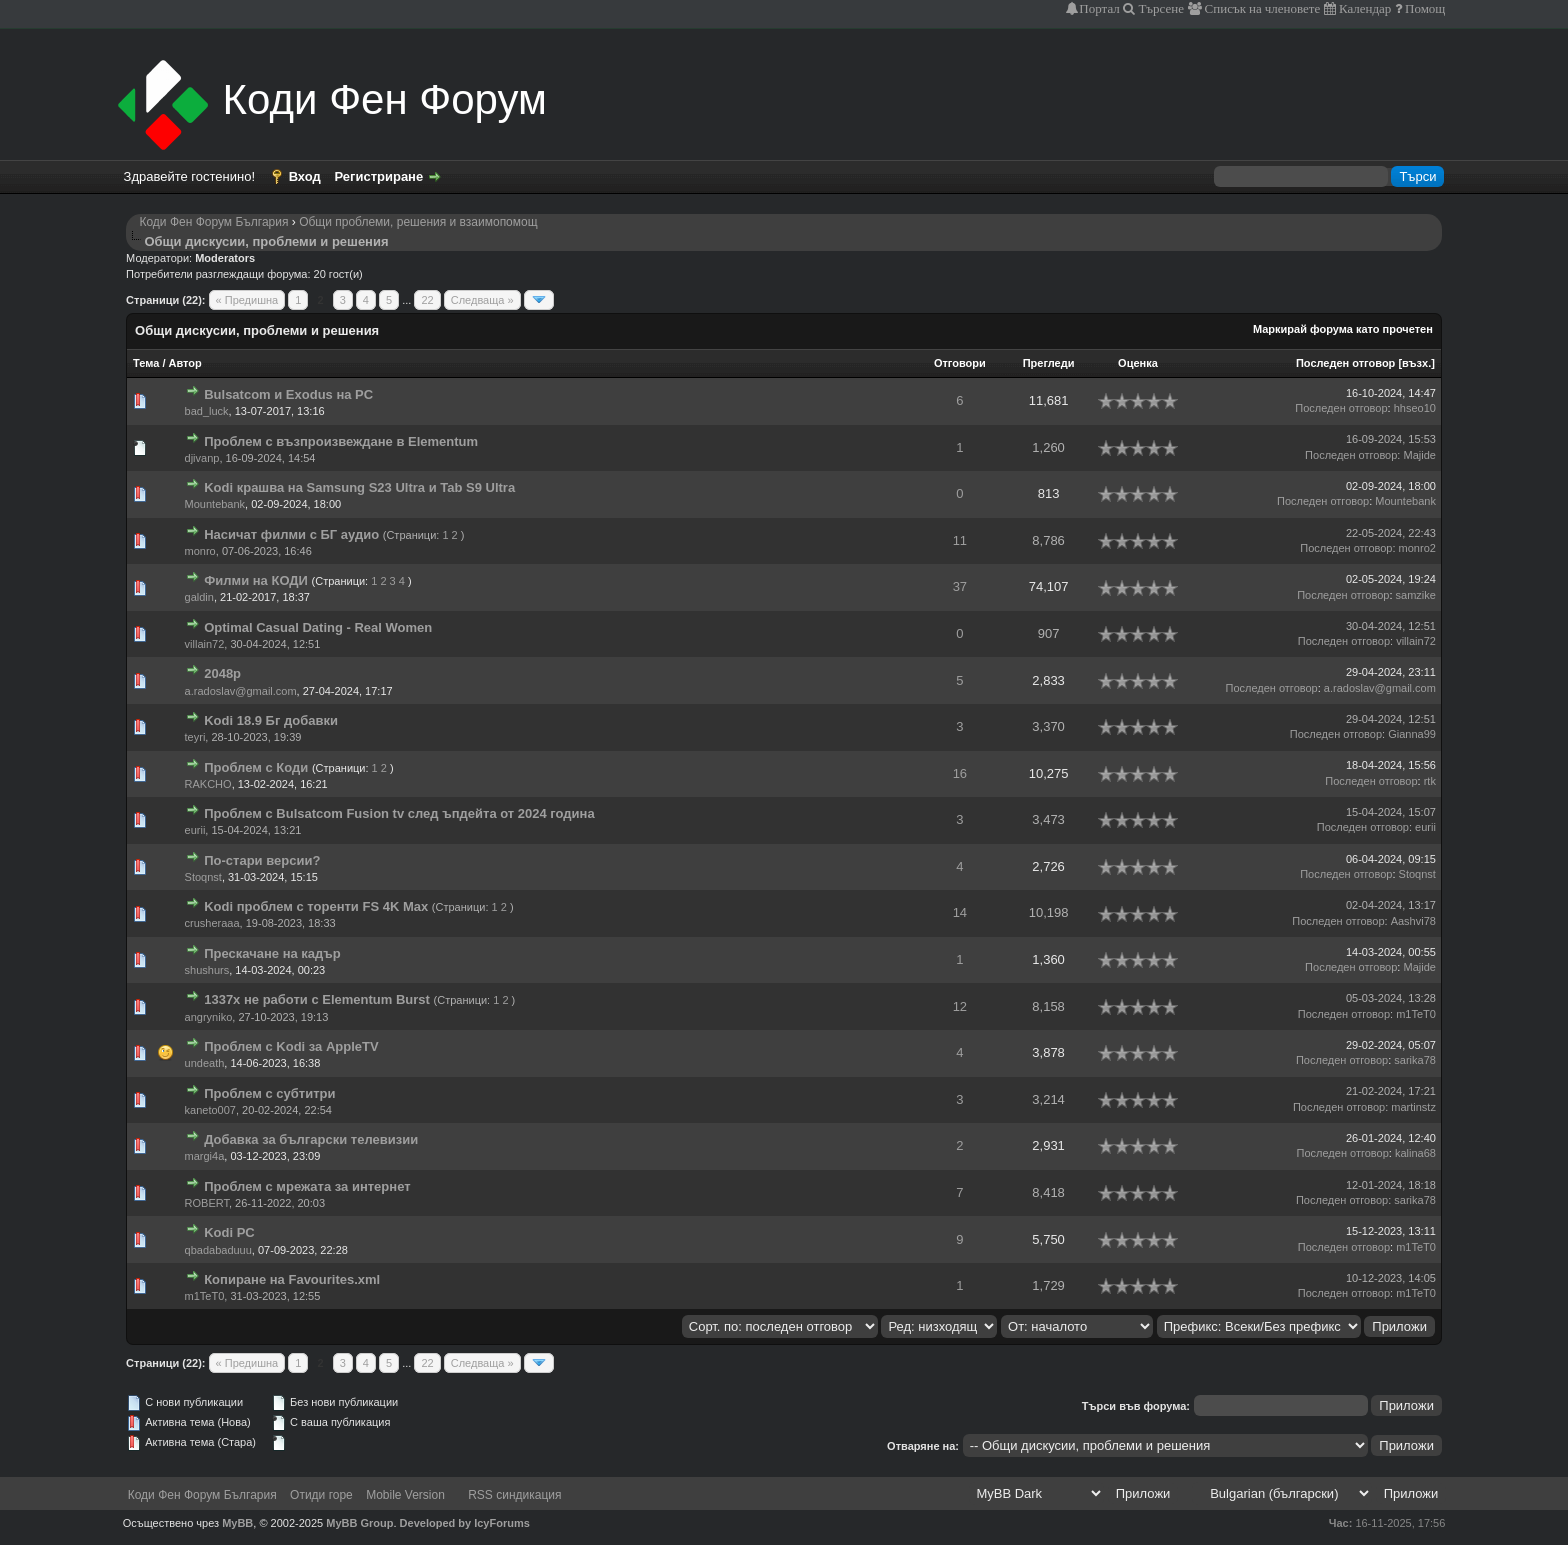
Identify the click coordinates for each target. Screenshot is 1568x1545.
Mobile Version (405, 1495)
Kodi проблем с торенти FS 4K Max (316, 906)
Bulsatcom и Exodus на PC (288, 394)
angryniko (209, 1017)
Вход (305, 176)
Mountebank (215, 504)
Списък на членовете (1261, 8)
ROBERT (207, 1203)
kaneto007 (210, 1110)
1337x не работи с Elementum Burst (317, 999)
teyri (195, 737)
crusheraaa (212, 923)
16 (960, 773)
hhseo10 (1415, 408)
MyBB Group (359, 1523)
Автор (185, 363)
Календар (1363, 8)
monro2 (1417, 548)
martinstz (1413, 1107)
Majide (1419, 455)
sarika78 (1415, 1060)
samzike (1416, 595)
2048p (222, 673)
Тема (146, 363)
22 (427, 300)
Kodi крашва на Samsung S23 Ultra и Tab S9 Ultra (359, 487)
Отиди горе (321, 1495)
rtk (1430, 781)
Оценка (1138, 363)
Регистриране (378, 176)
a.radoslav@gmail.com (241, 691)
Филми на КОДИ (256, 580)
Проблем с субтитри (269, 1093)
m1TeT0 (1416, 1014)
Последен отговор (1345, 363)
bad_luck (207, 411)
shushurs (207, 970)
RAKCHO (208, 784)
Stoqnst (203, 877)
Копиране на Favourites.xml (292, 1279)
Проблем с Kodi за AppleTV (291, 1046)
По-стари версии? (262, 860)
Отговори (960, 363)
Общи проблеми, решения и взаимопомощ (418, 222)
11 (960, 540)
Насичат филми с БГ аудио (291, 534)
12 (960, 1006)
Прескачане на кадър (272, 953)
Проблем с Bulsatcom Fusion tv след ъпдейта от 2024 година (399, 813)
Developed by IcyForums (465, 1523)
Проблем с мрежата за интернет (307, 1186)
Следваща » (482, 300)
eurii (195, 830)
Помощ (1423, 8)
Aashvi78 (1413, 921)
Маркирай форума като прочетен (1343, 329)
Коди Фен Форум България (213, 222)
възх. (1416, 363)
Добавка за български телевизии (311, 1139)
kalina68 (1415, 1153)
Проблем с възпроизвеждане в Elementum (341, 441)
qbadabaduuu (218, 1250)
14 (960, 912)
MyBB (237, 1523)
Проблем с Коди (256, 767)
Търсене (1159, 8)
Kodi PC (229, 1232)
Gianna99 (1412, 734)
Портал (1099, 8)
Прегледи (1049, 363)
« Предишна (247, 300)
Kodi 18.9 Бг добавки (271, 720)
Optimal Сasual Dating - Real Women (318, 627)
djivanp (202, 458)
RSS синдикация (514, 1495)
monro (200, 551)
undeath (205, 1063)
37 (960, 586)
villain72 (205, 644)
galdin (199, 597)
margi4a (205, 1156)
